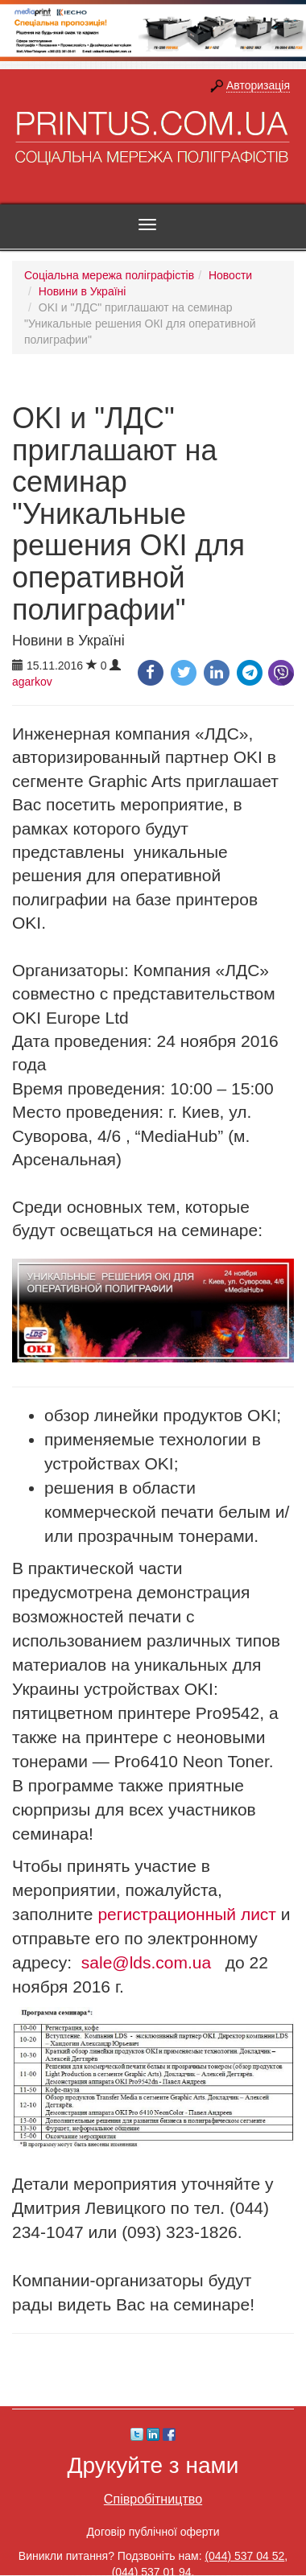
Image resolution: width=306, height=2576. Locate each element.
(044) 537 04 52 (244, 2555)
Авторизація (258, 85)
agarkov (32, 681)
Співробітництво (153, 2499)
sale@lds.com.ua (146, 1962)
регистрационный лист (186, 1914)
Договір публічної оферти (152, 2531)
